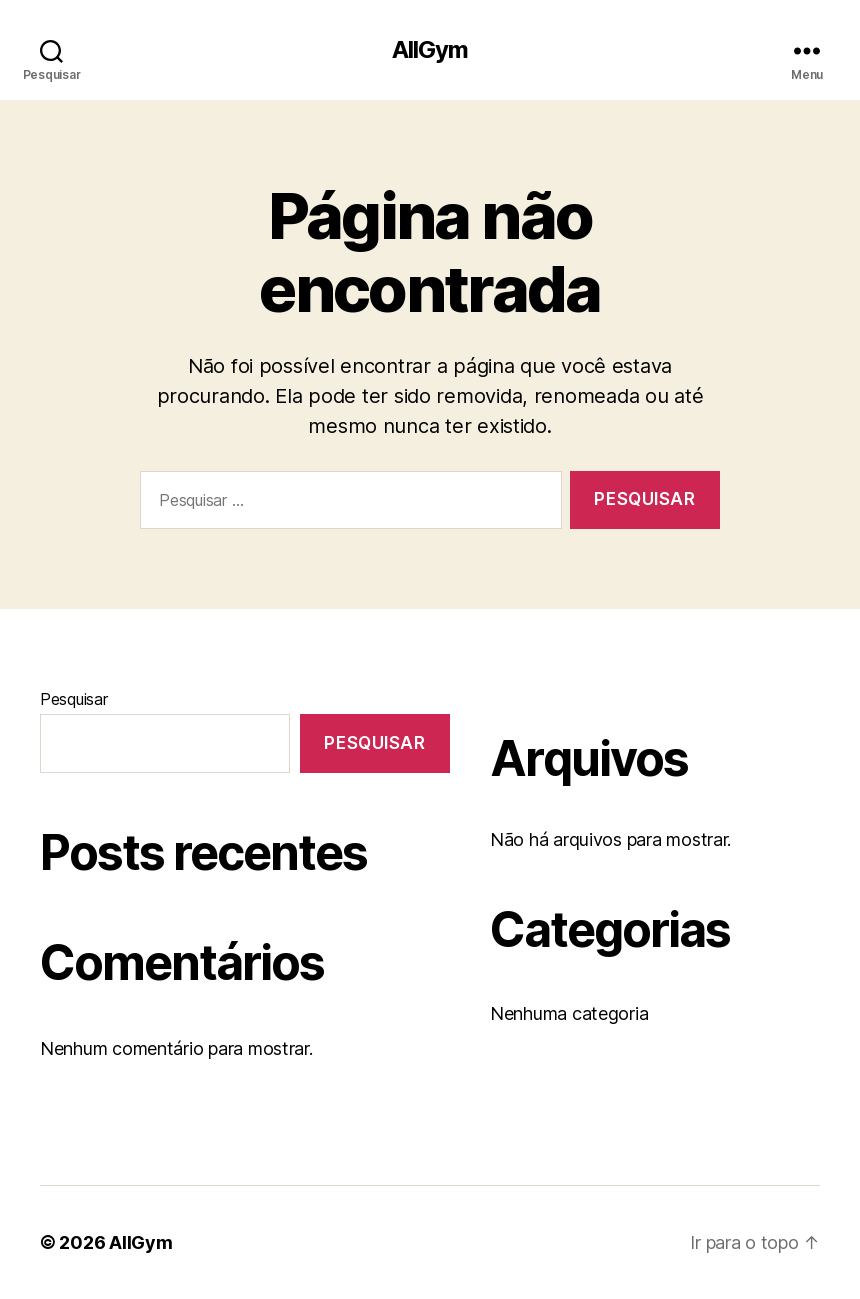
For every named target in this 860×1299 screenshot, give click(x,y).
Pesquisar (74, 699)
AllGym (430, 50)
